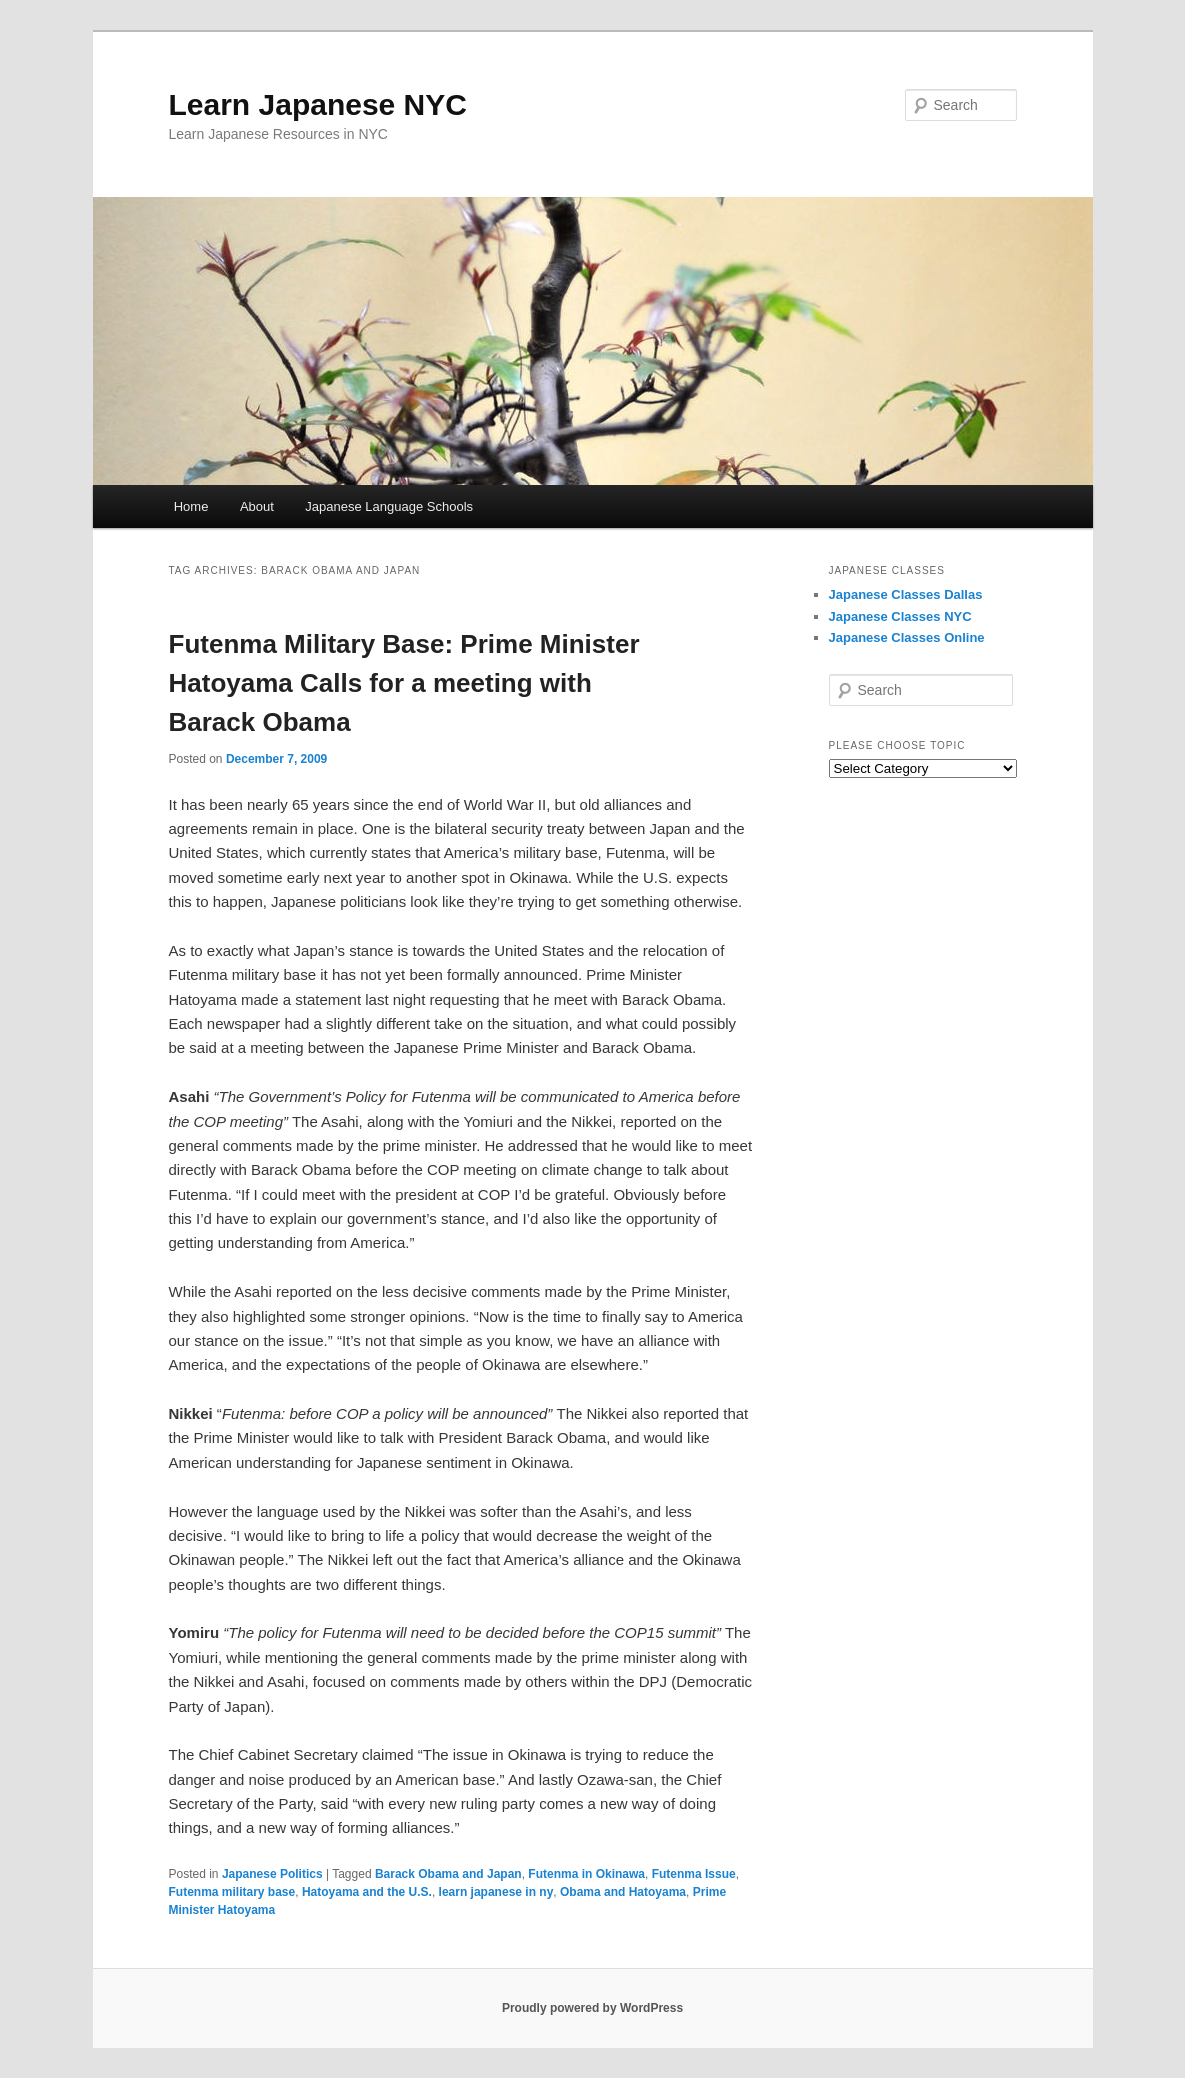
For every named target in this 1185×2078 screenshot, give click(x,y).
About (257, 506)
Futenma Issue (694, 1874)
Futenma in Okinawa (586, 1874)
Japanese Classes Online (907, 637)
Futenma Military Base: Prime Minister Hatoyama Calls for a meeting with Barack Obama (404, 683)
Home (191, 506)
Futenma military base (232, 1892)
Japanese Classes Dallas (906, 594)
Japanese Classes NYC (900, 616)
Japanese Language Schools (389, 506)
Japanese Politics (272, 1874)
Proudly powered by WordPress (592, 2008)
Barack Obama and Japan (448, 1874)
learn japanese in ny (496, 1892)
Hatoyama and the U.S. (367, 1892)
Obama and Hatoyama (623, 1892)
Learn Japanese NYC (318, 104)
